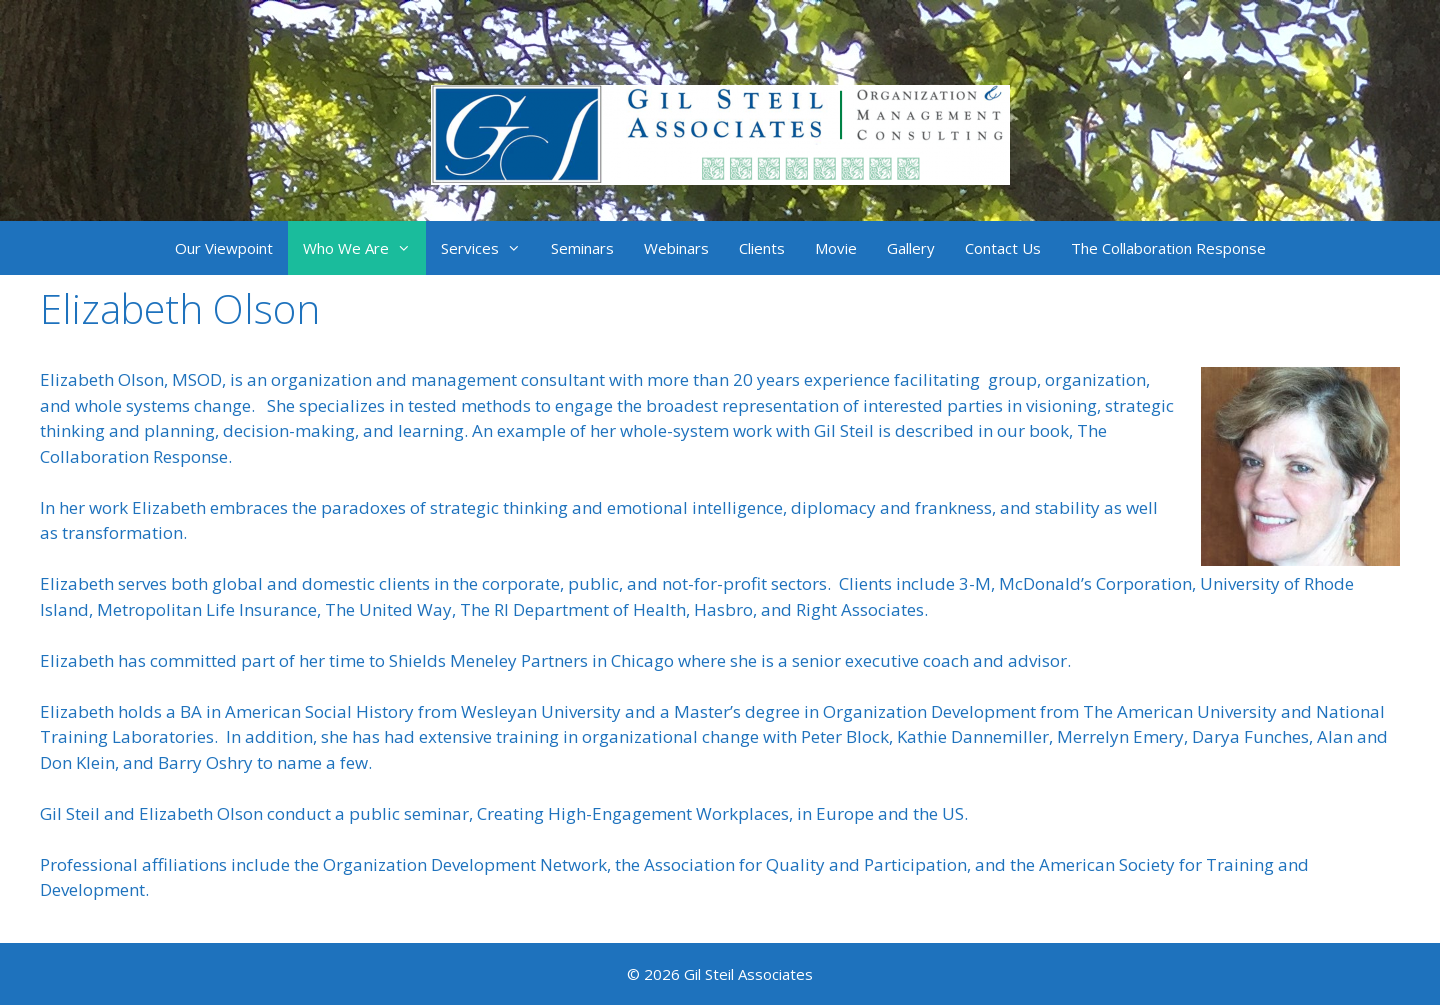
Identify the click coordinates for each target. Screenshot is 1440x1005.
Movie (836, 248)
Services (488, 248)
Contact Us (1003, 248)
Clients (762, 248)
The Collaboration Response (1168, 248)
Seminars (582, 248)
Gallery (911, 248)
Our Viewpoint (224, 248)
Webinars (676, 248)
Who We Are (364, 248)
